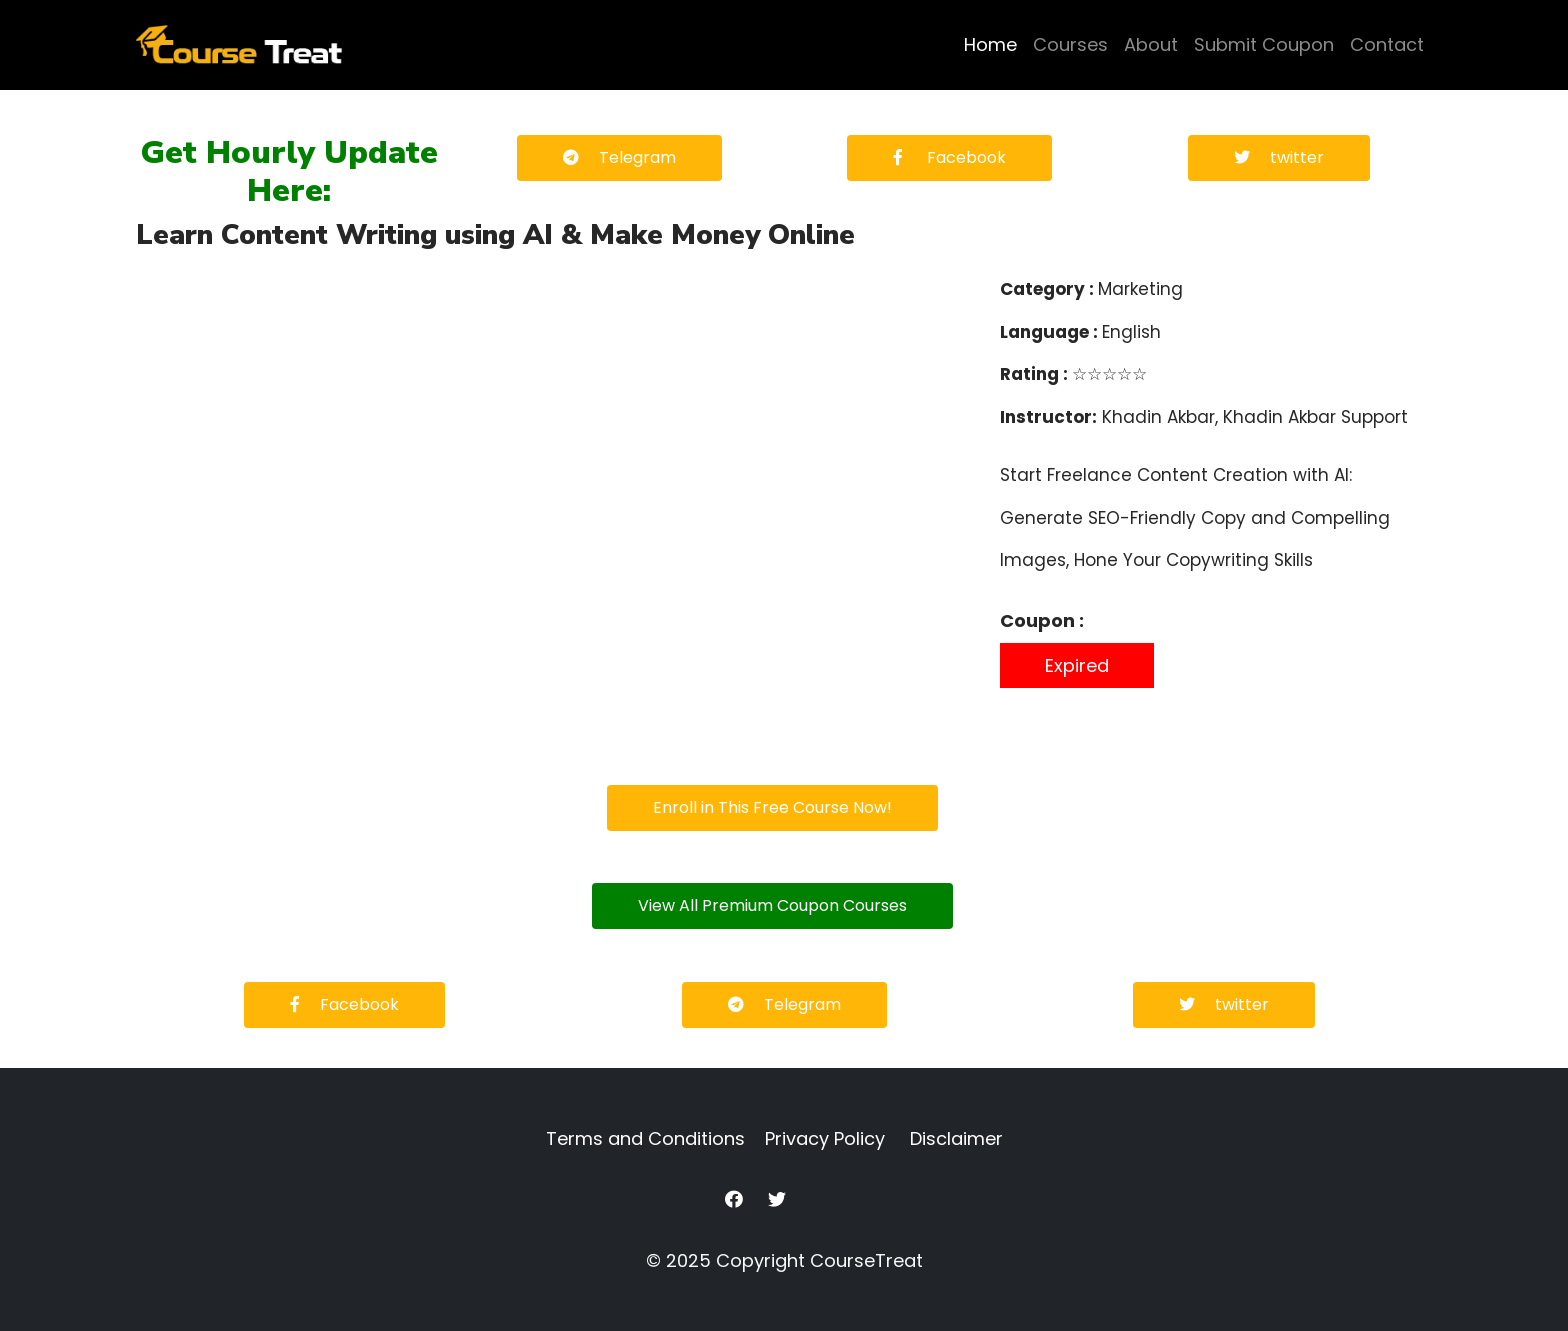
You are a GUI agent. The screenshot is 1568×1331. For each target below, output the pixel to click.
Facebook (949, 157)
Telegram (619, 157)
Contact (1387, 44)
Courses (1070, 44)
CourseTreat (866, 1260)
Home (990, 44)
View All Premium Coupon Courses (772, 905)
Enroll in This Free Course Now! (772, 807)
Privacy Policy (825, 1138)
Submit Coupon (1264, 44)
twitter (1279, 157)
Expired (1077, 665)
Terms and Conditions (645, 1138)
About (1151, 44)
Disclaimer (956, 1138)
